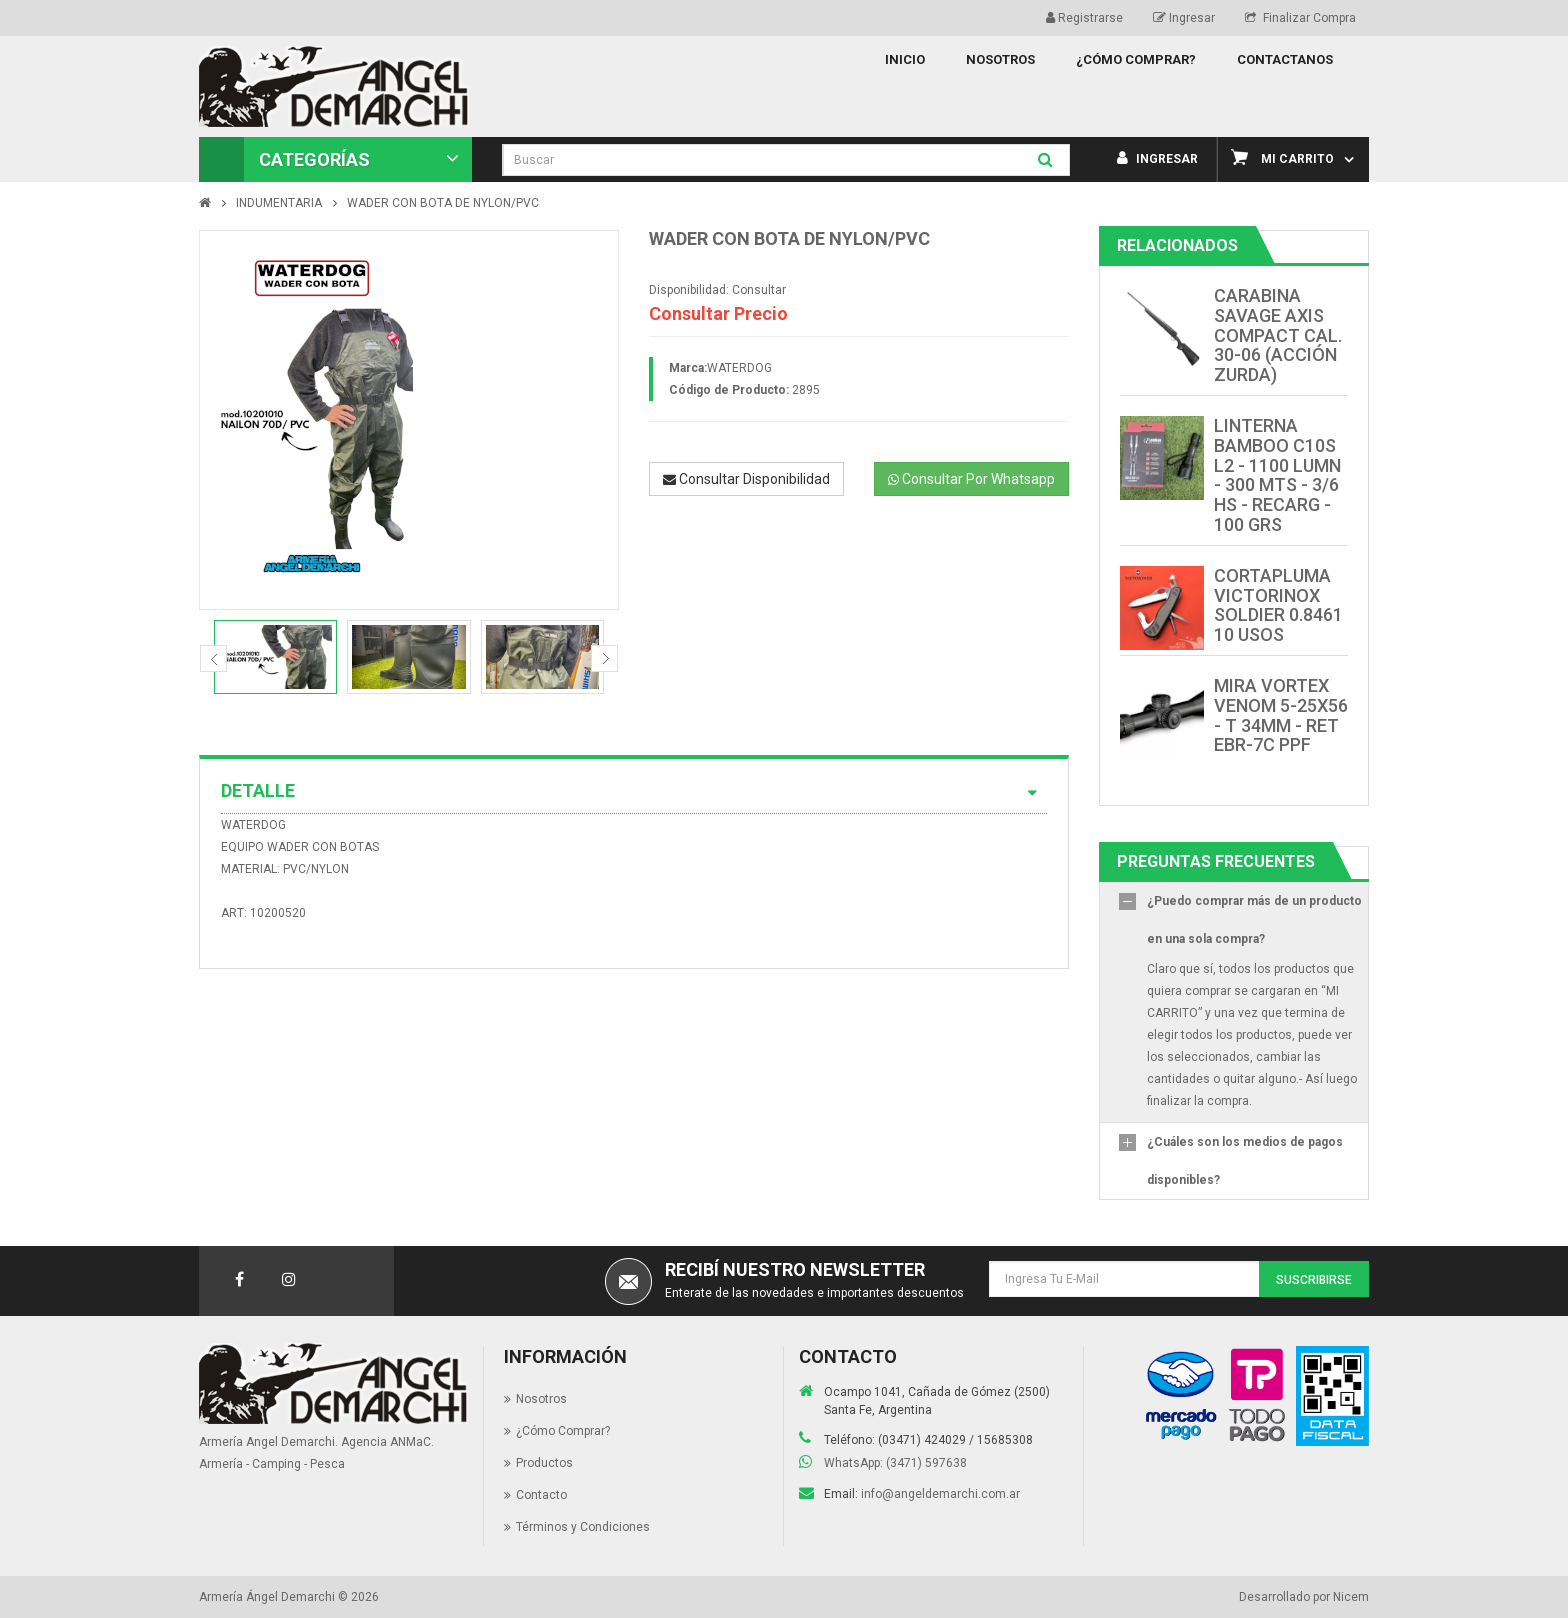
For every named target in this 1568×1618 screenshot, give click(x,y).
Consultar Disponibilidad (746, 479)
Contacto (541, 1495)
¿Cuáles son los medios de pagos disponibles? (1245, 1161)
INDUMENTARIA (279, 203)
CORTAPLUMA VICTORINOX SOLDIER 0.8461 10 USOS (1278, 605)
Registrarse (1084, 18)
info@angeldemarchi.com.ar (940, 1494)
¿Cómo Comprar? (563, 1431)
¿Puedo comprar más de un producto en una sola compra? (1254, 920)
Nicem (1351, 1597)
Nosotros (541, 1399)
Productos (544, 1463)
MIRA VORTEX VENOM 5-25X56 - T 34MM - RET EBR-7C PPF (1281, 715)
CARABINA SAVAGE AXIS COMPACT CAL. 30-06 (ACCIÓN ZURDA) (1278, 335)
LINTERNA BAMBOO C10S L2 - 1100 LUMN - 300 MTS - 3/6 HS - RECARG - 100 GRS (1277, 475)
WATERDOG (739, 368)
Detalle (634, 791)
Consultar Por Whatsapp (971, 479)
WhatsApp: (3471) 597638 (895, 1463)
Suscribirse (1314, 1280)
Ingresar (1184, 18)
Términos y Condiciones (583, 1527)
